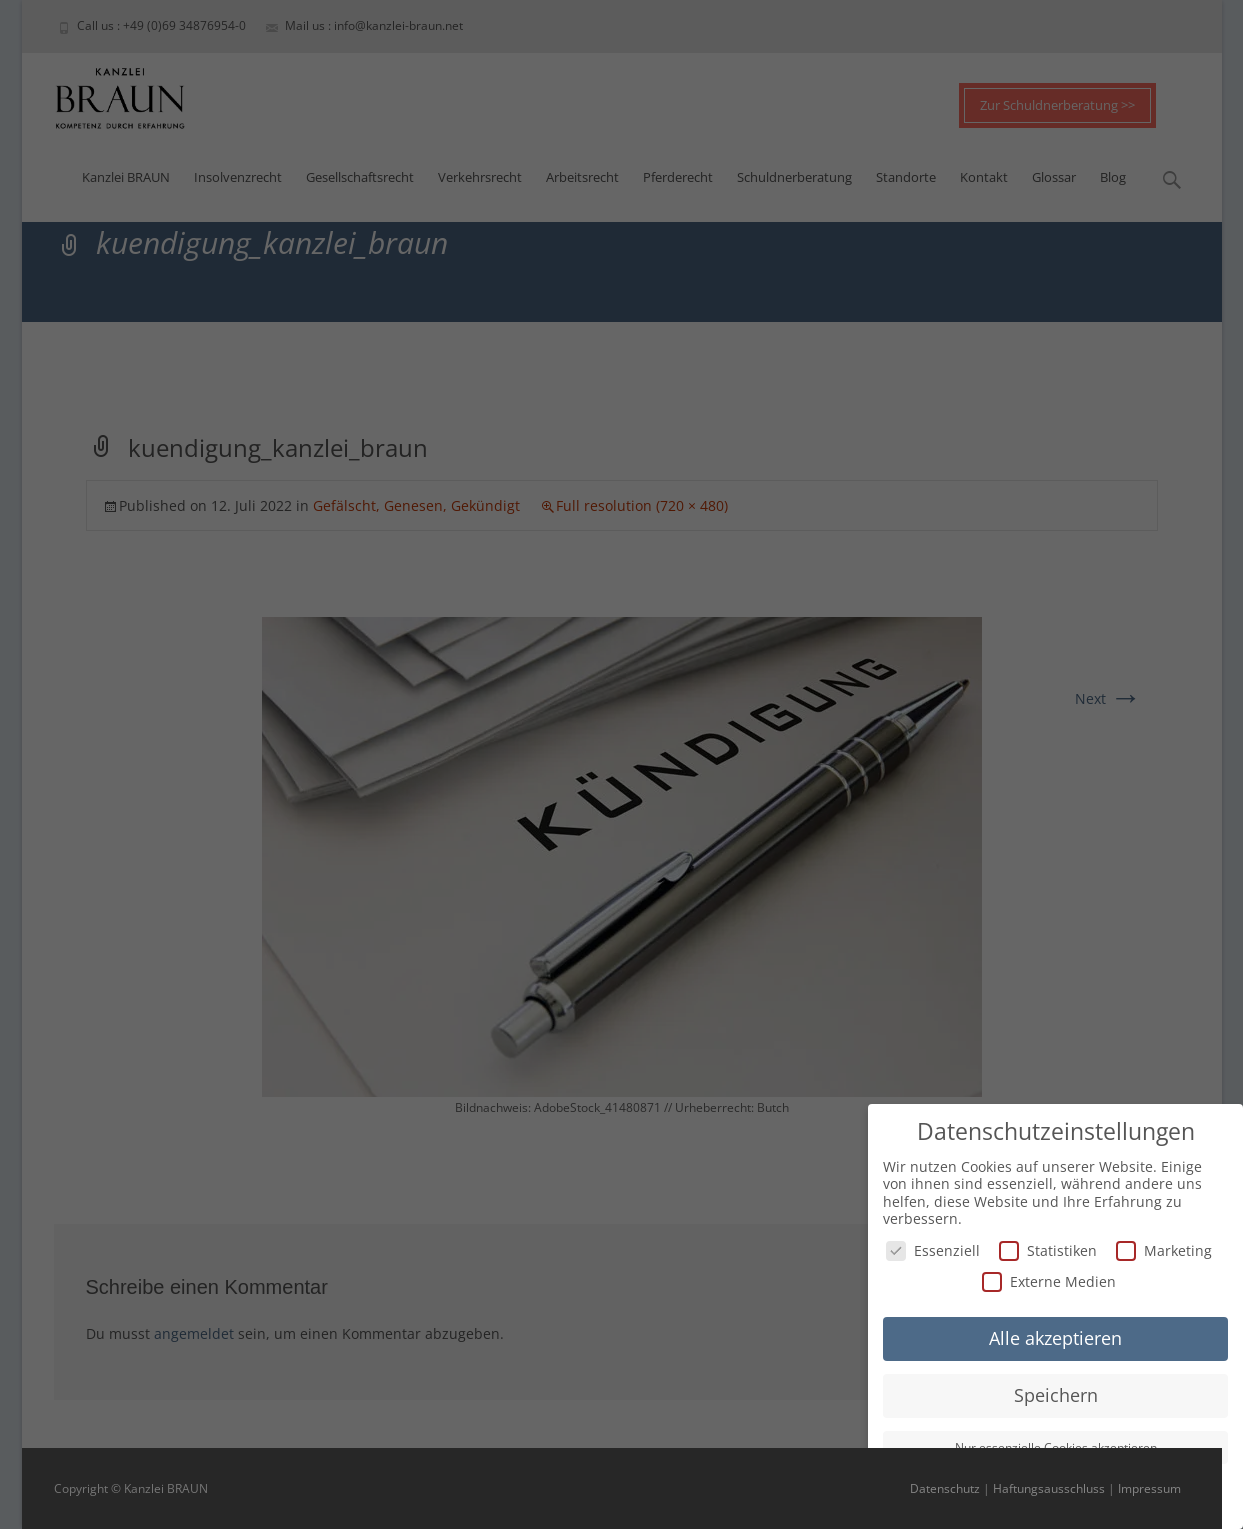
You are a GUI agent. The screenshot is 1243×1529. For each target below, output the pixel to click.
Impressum (1149, 1488)
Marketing (1164, 1247)
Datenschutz (945, 1488)
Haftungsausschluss (1049, 1488)
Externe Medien (1049, 1278)
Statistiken (1048, 1247)
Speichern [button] (1056, 1392)
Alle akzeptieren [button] (1055, 1335)
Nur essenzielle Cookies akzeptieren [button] (1056, 1444)
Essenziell (933, 1247)
